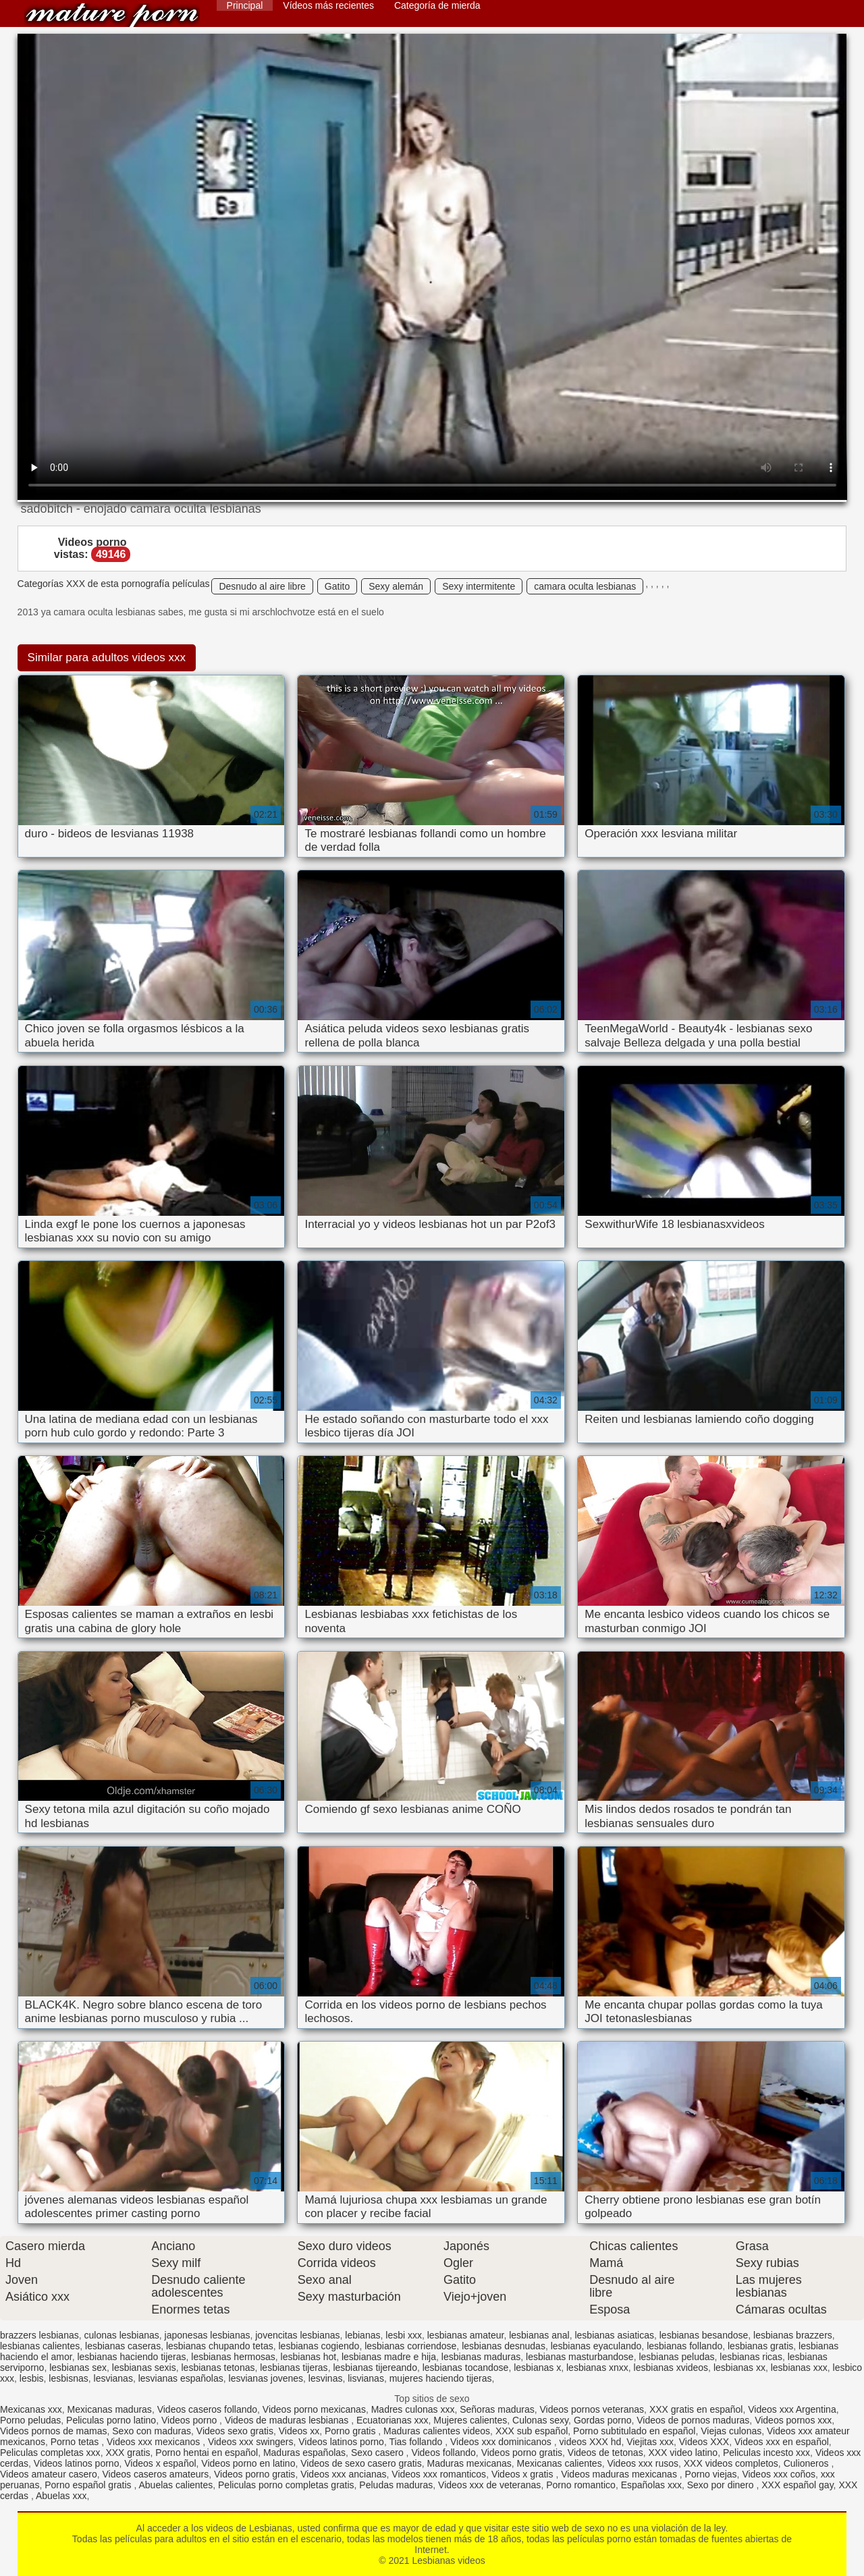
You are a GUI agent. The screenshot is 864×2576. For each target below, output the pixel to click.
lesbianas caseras (123, 2346)
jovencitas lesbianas (297, 2335)
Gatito (337, 586)
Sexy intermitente (478, 586)
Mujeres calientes (470, 2420)
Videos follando (443, 2452)
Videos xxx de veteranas (489, 2485)
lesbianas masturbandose (580, 2356)
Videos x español (160, 2463)
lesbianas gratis (760, 2346)
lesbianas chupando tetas (219, 2346)
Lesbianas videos (112, 15)
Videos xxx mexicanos (154, 2441)
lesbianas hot (309, 2356)
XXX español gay (797, 2485)
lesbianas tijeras (293, 2367)
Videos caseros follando (207, 2409)
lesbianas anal (539, 2335)
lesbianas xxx (799, 2367)
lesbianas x (537, 2367)
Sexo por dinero (722, 2485)
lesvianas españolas (180, 2378)
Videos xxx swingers (251, 2441)
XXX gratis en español (696, 2409)
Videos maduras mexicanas (620, 2474)
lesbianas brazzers (792, 2335)
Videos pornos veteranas (591, 2409)
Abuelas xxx (61, 2495)
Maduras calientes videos (436, 2431)
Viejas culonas (731, 2431)
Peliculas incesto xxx (766, 2452)
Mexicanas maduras (110, 2409)
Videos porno (190, 2420)
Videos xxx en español (781, 2441)
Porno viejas (711, 2474)
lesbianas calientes (40, 2346)
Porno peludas (30, 2420)
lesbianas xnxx (597, 2367)
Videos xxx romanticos (439, 2474)
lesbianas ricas (751, 2356)
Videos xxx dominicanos (502, 2441)
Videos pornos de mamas (53, 2431)
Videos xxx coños (778, 2474)
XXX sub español (531, 2431)
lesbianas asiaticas (614, 2335)
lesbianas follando (684, 2346)
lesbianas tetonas (217, 2367)
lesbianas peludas (676, 2356)
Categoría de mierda (437, 5)
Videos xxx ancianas (343, 2474)
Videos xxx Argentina (792, 2409)
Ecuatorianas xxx (392, 2420)
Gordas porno (603, 2420)
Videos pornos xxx (793, 2420)
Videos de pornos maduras (693, 2420)
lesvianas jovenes (266, 2378)
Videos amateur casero (48, 2474)
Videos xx (299, 2431)
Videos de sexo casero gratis (361, 2463)
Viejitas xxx (650, 2441)
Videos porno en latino (248, 2463)
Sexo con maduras (151, 2431)
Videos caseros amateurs (156, 2474)
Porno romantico (581, 2485)
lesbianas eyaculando (596, 2346)
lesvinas (325, 2378)
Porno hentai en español (206, 2452)
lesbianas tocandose (466, 2367)
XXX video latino (683, 2452)
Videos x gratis (523, 2474)
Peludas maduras (396, 2485)
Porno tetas (76, 2441)
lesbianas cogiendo (319, 2346)
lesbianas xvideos (671, 2367)
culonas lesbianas (121, 2335)
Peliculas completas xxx (50, 2452)
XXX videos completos (731, 2463)
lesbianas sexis (144, 2367)
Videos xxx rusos (642, 2463)
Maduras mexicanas (469, 2463)
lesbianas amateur (465, 2335)
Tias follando (417, 2441)
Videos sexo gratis (234, 2431)
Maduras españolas (304, 2452)
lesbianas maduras (481, 2356)
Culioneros (808, 2463)
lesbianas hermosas (233, 2356)
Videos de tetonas (605, 2452)
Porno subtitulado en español (634, 2431)
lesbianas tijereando (375, 2367)
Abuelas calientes (176, 2485)
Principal (245, 5)
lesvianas (113, 2378)
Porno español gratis (89, 2485)
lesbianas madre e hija (389, 2356)
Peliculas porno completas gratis (286, 2485)
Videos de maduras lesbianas (288, 2420)
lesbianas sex (78, 2367)
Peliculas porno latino (111, 2420)
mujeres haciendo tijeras (440, 2378)
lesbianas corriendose (410, 2346)
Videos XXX (704, 2441)
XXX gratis (127, 2452)
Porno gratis (351, 2431)
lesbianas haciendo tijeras (131, 2356)
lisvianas (366, 2378)
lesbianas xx (739, 2367)
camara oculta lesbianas (585, 586)
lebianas (362, 2335)
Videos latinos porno (341, 2441)
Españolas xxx (651, 2485)
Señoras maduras (497, 2409)
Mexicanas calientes (559, 2463)
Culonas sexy (540, 2420)
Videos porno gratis (521, 2452)
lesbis (32, 2378)
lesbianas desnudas (503, 2346)
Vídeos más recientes (328, 5)
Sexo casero (378, 2452)
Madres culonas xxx (413, 2409)
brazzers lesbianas (39, 2335)
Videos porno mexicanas (314, 2409)
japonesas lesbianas (207, 2335)
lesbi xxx (403, 2335)
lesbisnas (68, 2378)
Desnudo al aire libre (262, 586)
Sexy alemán (396, 586)
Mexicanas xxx (31, 2409)
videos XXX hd (591, 2441)
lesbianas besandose (704, 2335)
